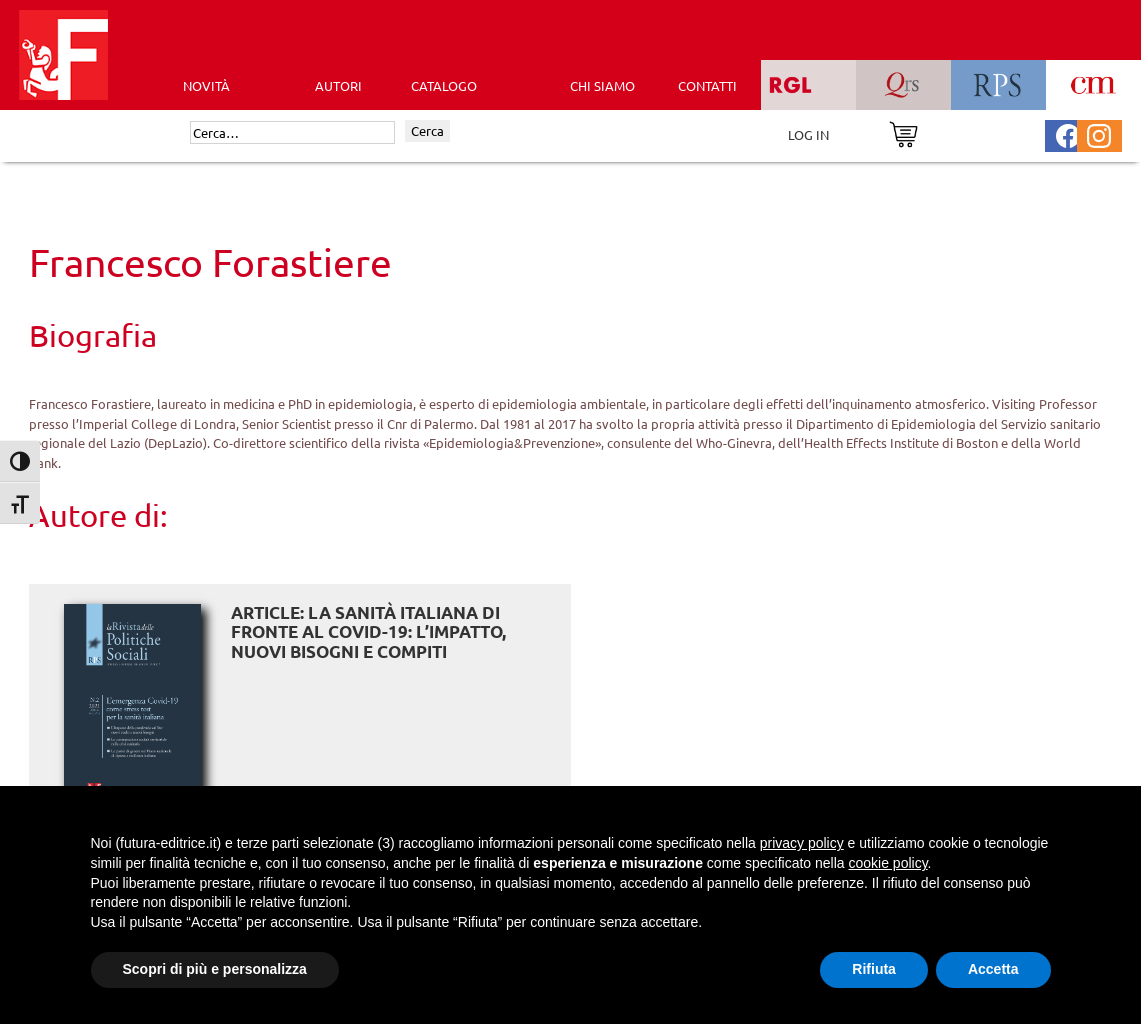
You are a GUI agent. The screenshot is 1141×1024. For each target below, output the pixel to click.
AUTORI (338, 85)
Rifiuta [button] (874, 969)
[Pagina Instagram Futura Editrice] (1099, 133)
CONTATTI (707, 85)
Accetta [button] (993, 969)
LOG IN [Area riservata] (808, 134)
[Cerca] (292, 133)
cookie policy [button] (887, 863)
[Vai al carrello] (903, 132)
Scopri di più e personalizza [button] (215, 969)
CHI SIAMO (602, 85)
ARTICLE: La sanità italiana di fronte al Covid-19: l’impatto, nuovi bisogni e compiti (368, 632)
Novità (206, 85)
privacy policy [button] (802, 843)
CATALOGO (444, 85)
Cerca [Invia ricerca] (427, 130)
